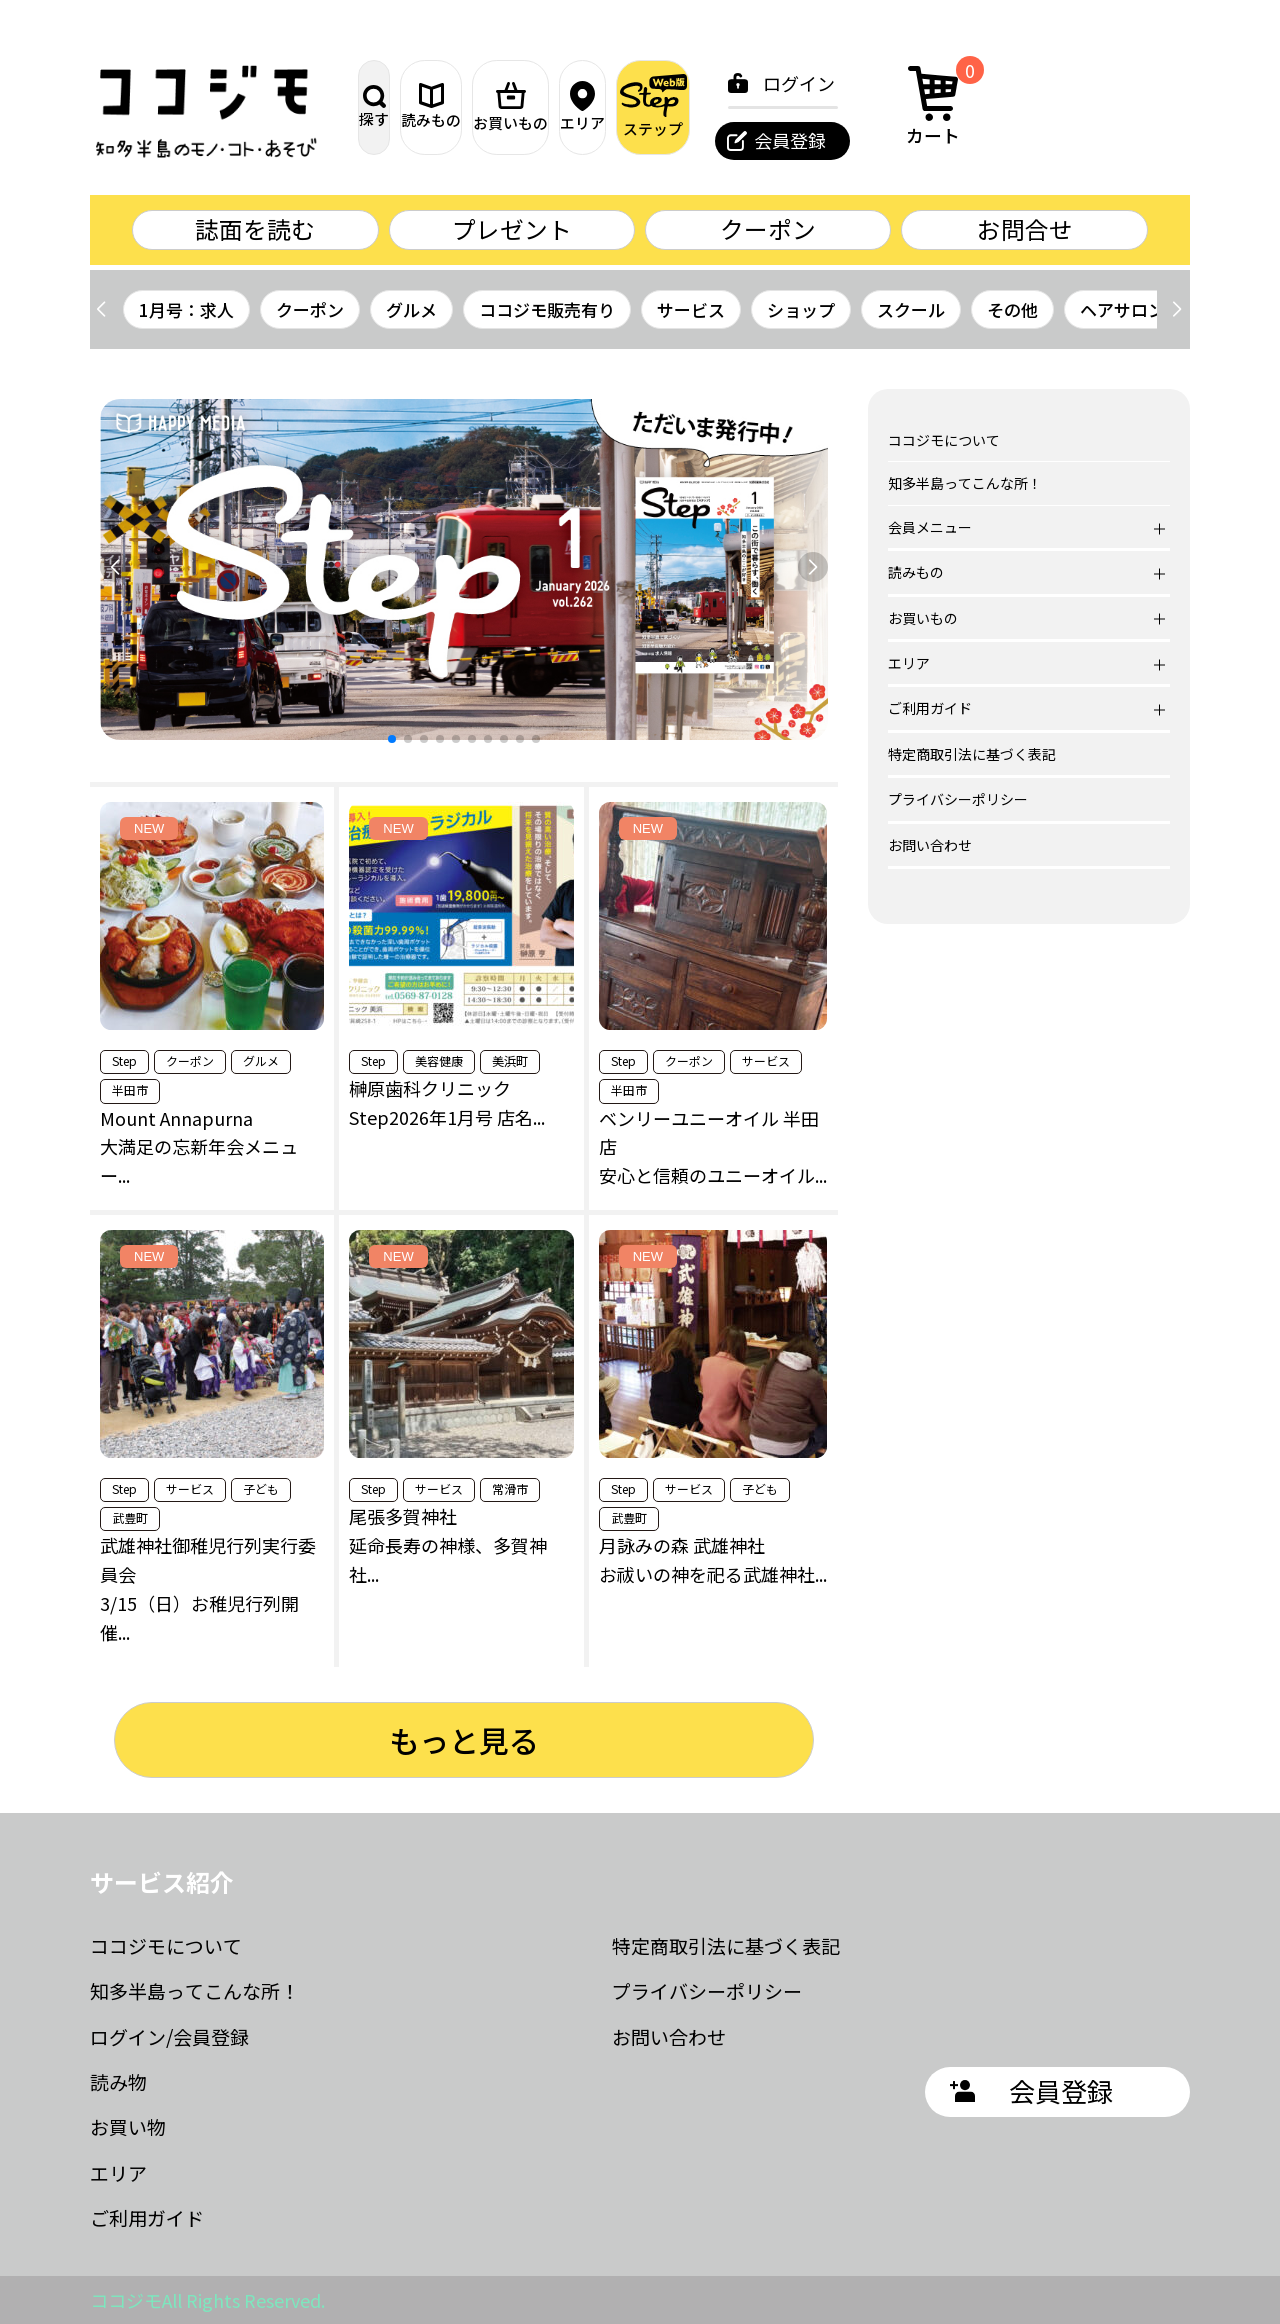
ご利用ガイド (147, 2218)
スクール (911, 309)
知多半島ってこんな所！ (965, 484)
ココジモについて (944, 441)
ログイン (982, 83)
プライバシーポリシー (958, 800)
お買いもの (615, 107)
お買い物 (128, 2127)
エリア (720, 107)
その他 (1012, 309)
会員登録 (973, 140)
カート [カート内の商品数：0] (1123, 104)
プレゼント (512, 229)
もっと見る (464, 1740)
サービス (691, 309)
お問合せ (1025, 229)
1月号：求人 (186, 309)
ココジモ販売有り (547, 309)
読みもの (511, 106)
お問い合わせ (930, 845)
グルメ (411, 309)
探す (406, 106)
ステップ (826, 106)
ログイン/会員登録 (169, 2036)
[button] (1176, 310)
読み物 (118, 2082)
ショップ (801, 309)
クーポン (768, 229)
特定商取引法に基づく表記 (972, 754)
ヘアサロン (1122, 309)
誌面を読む (255, 229)
